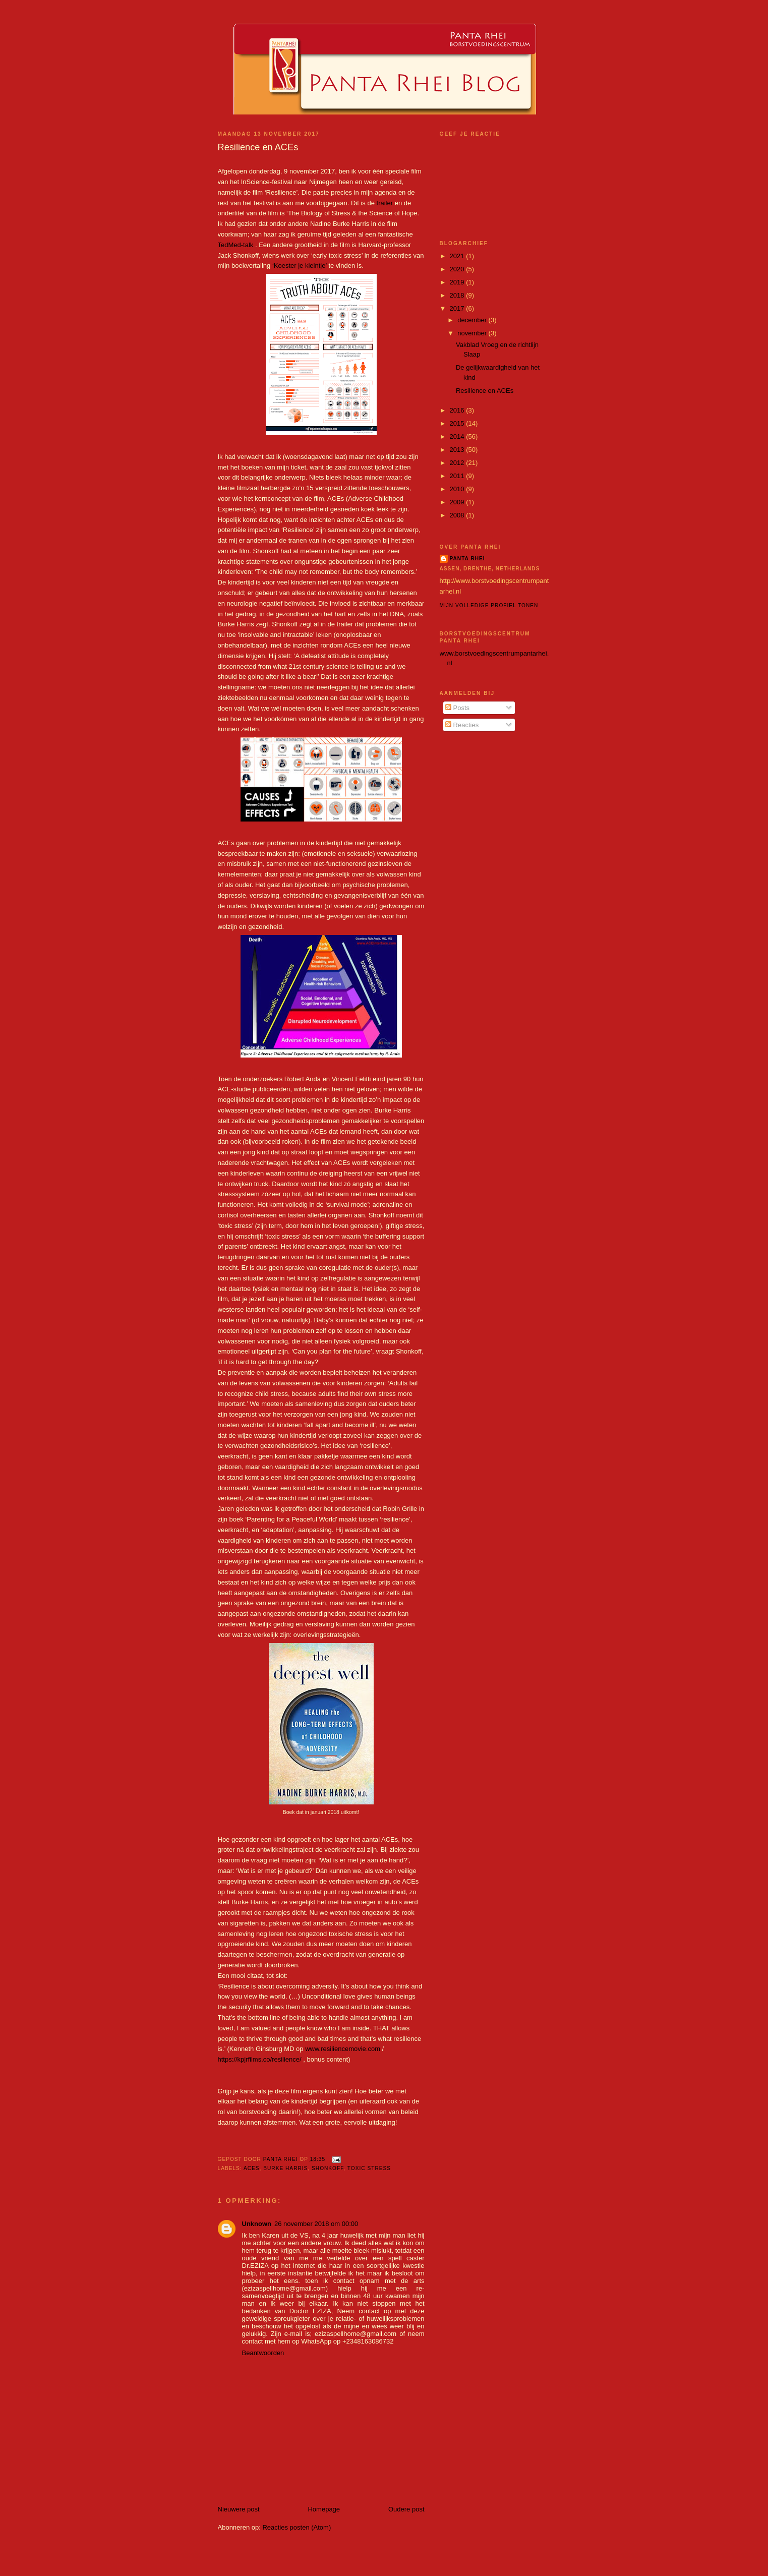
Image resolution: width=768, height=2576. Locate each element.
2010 (458, 489)
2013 (458, 449)
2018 (458, 295)
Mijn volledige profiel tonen (489, 605)
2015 (458, 423)
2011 (458, 476)
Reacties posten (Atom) (296, 2527)
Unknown (257, 2224)
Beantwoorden (263, 2353)
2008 (458, 515)
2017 (458, 308)
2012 (458, 462)
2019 (458, 282)
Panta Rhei (467, 558)
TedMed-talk (236, 245)
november (472, 333)
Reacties (462, 725)
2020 (458, 269)
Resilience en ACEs (484, 390)
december (472, 320)
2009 (458, 502)
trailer (385, 203)
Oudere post (406, 2509)
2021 (458, 256)
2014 (458, 436)
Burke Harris (285, 2168)
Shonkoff (327, 2168)
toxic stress (369, 2168)
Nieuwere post (239, 2509)
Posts (457, 708)
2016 (458, 410)
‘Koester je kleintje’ (299, 265)
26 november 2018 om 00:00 (316, 2224)
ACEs (252, 2168)
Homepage (324, 2509)
